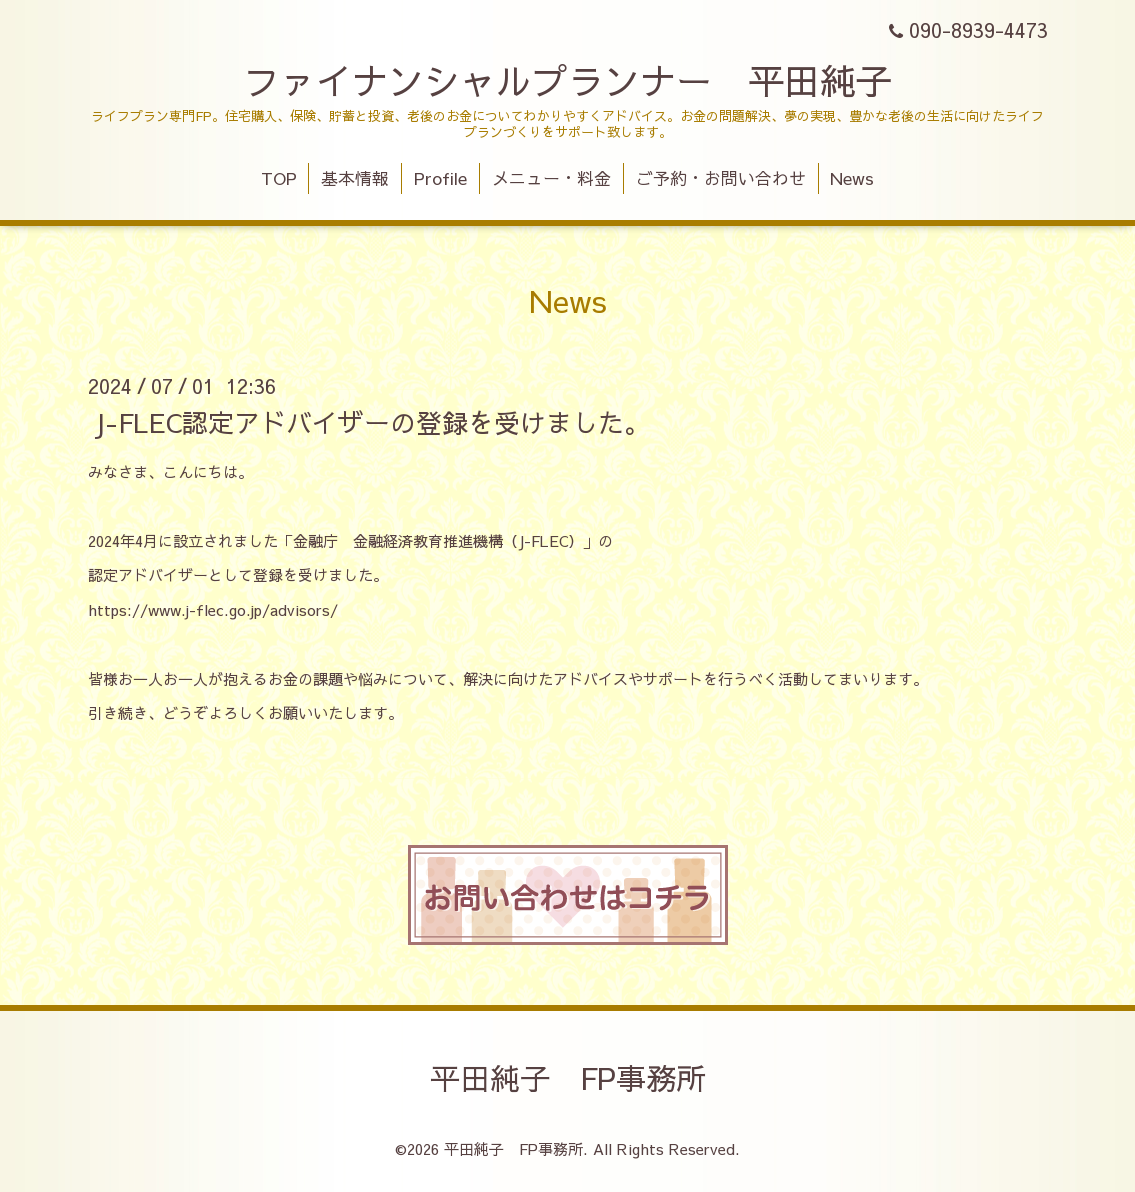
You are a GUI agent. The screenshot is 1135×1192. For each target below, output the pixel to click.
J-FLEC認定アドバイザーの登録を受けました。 (371, 421)
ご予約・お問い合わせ (721, 178)
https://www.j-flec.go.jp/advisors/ (213, 609)
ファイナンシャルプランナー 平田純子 (568, 80)
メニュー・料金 (551, 178)
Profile (440, 178)
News (852, 178)
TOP (279, 178)
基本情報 (355, 178)
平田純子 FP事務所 (568, 1077)
